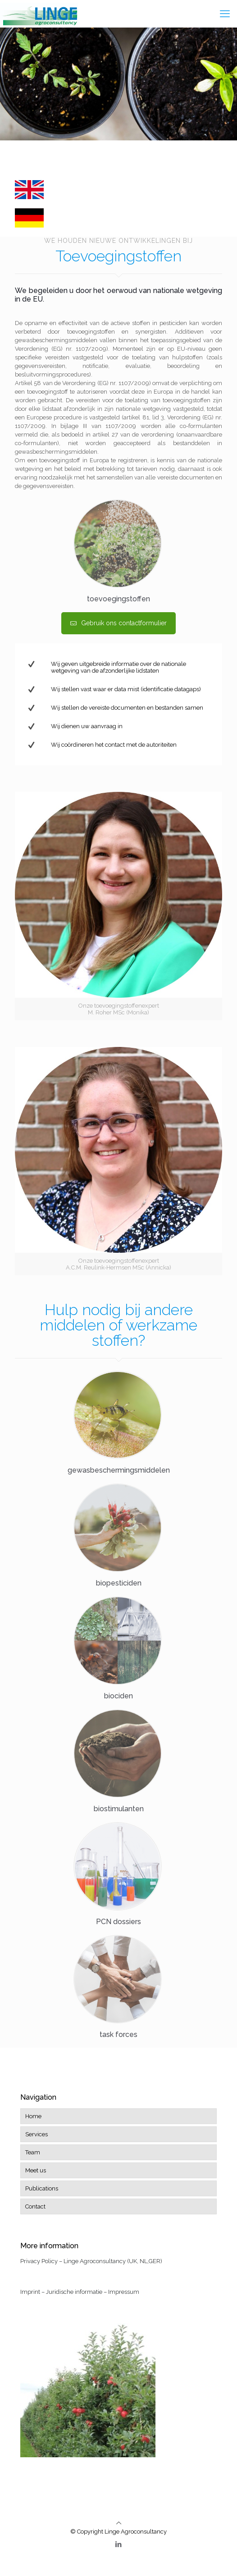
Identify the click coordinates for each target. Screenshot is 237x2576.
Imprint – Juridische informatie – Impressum (79, 2291)
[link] (29, 189)
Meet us (35, 2170)
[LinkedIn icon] (118, 2544)
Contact (35, 2206)
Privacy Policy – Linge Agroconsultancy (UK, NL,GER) (91, 2261)
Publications (41, 2188)
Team (32, 2152)
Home (33, 2116)
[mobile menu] (224, 13)
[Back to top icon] (119, 2523)
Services (36, 2134)
